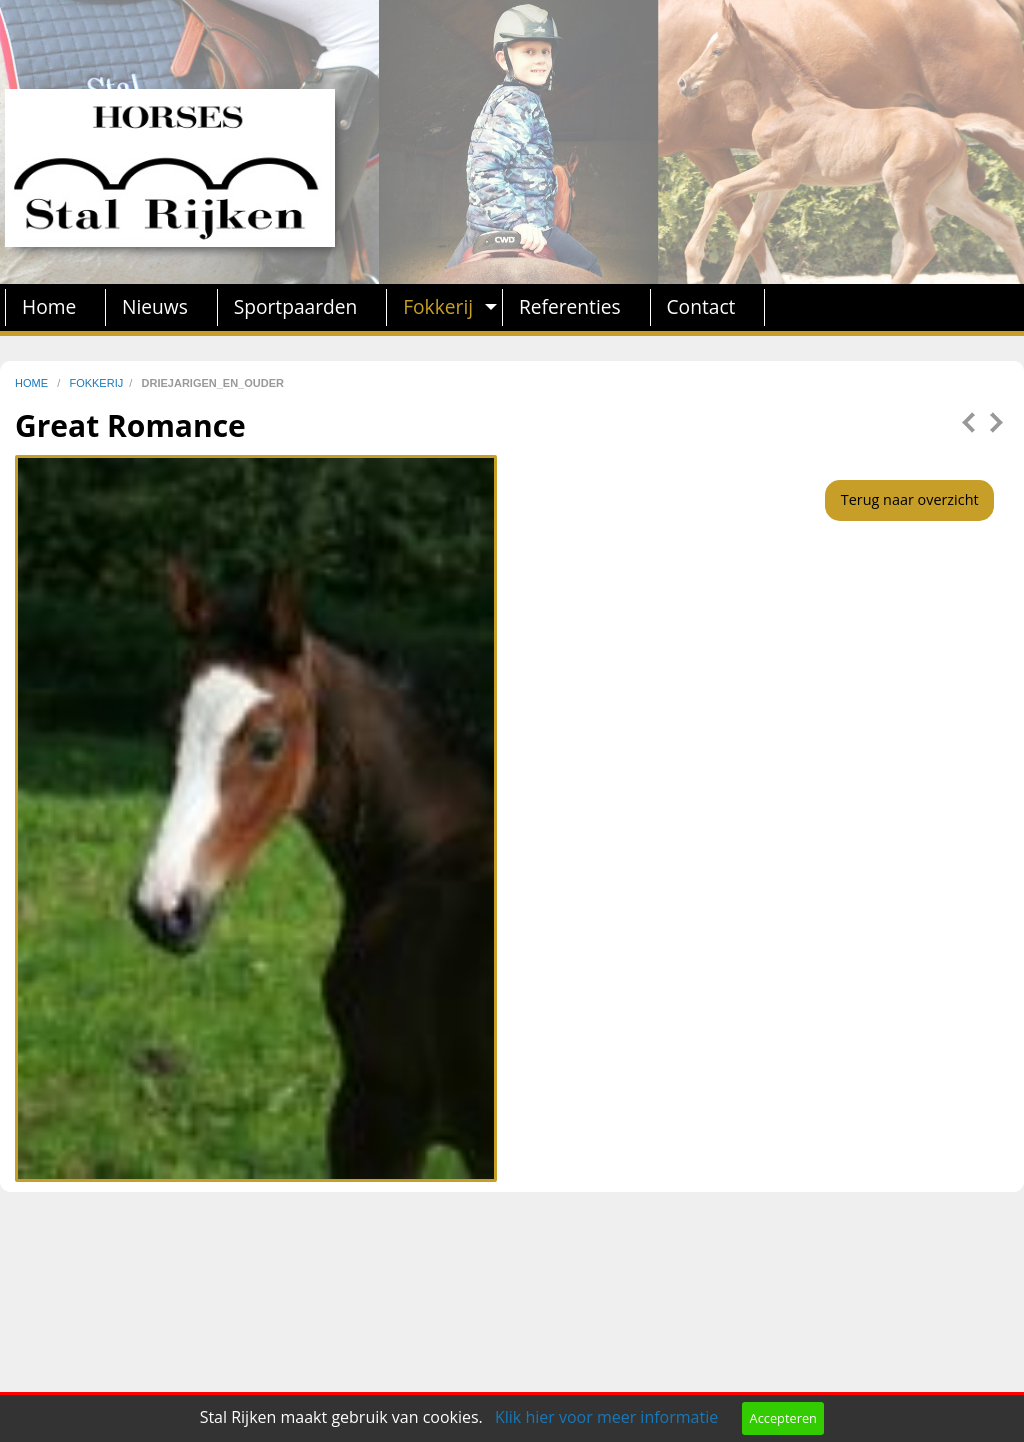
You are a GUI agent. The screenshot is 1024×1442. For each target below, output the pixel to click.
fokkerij (96, 383)
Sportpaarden (296, 306)
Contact (701, 306)
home (33, 383)
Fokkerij (438, 306)
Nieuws (155, 306)
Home (49, 306)
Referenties (570, 306)
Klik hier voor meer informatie (606, 1417)
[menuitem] (55, 307)
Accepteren (783, 1418)
